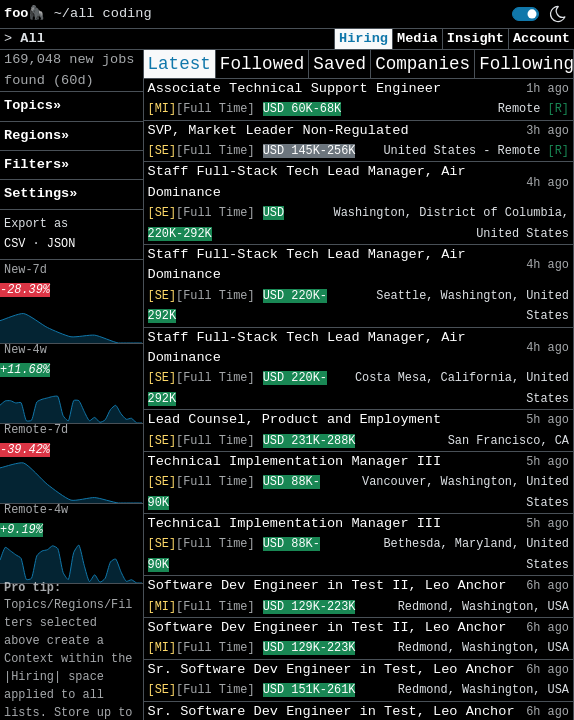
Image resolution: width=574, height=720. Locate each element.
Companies (422, 64)
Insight (475, 38)
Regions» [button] (36, 135)
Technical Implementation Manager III (295, 461)
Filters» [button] (36, 164)
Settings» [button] (40, 193)
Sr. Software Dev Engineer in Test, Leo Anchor (331, 669)
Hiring (363, 38)
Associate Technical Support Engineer (295, 88)
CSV (14, 244)
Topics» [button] (32, 105)
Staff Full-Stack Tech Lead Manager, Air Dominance (307, 181)
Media (417, 38)
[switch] (525, 14)
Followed (262, 64)
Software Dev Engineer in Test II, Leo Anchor (327, 585)
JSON (61, 244)
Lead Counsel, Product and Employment (295, 419)
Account (541, 38)
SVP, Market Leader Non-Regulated (278, 130)
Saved (339, 64)
